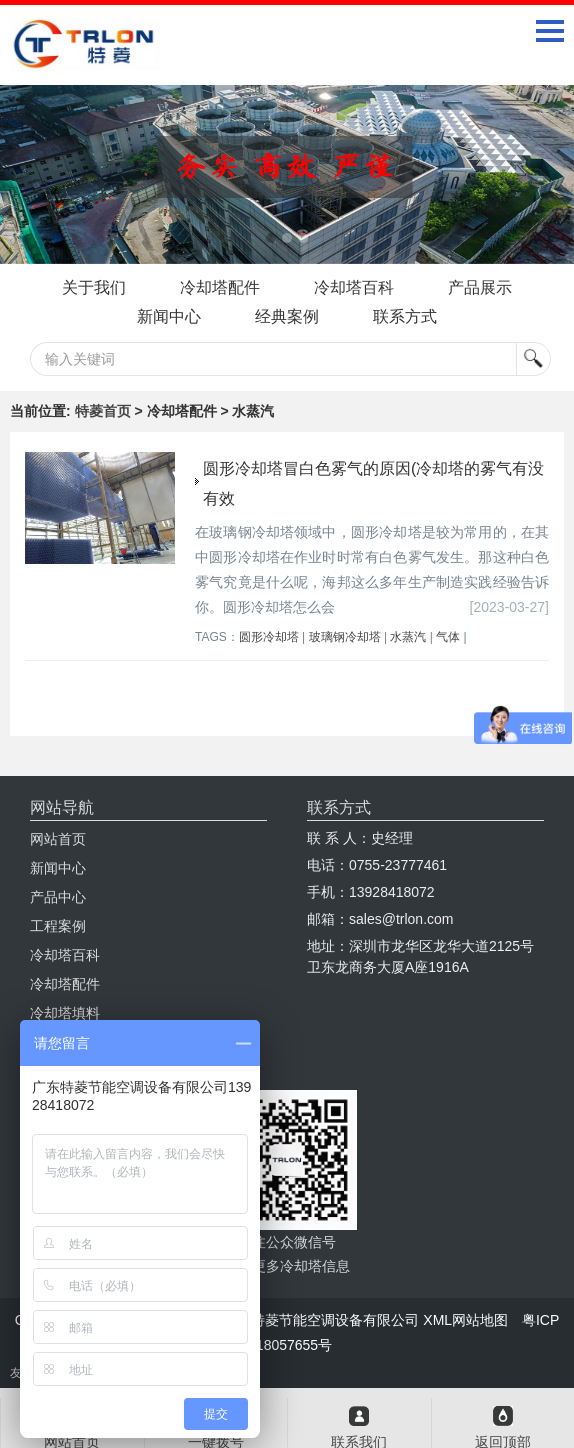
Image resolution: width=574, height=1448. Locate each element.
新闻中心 (169, 316)
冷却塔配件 (220, 287)
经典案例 (287, 316)
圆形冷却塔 (269, 637)
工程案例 (58, 926)
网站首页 (58, 839)
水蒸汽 (408, 637)
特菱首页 (103, 411)
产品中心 (58, 897)
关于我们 (94, 287)
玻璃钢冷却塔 (345, 637)
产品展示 (480, 287)
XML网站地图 (465, 1320)
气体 (448, 637)
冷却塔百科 (354, 287)
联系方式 (405, 316)
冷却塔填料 (65, 1013)
